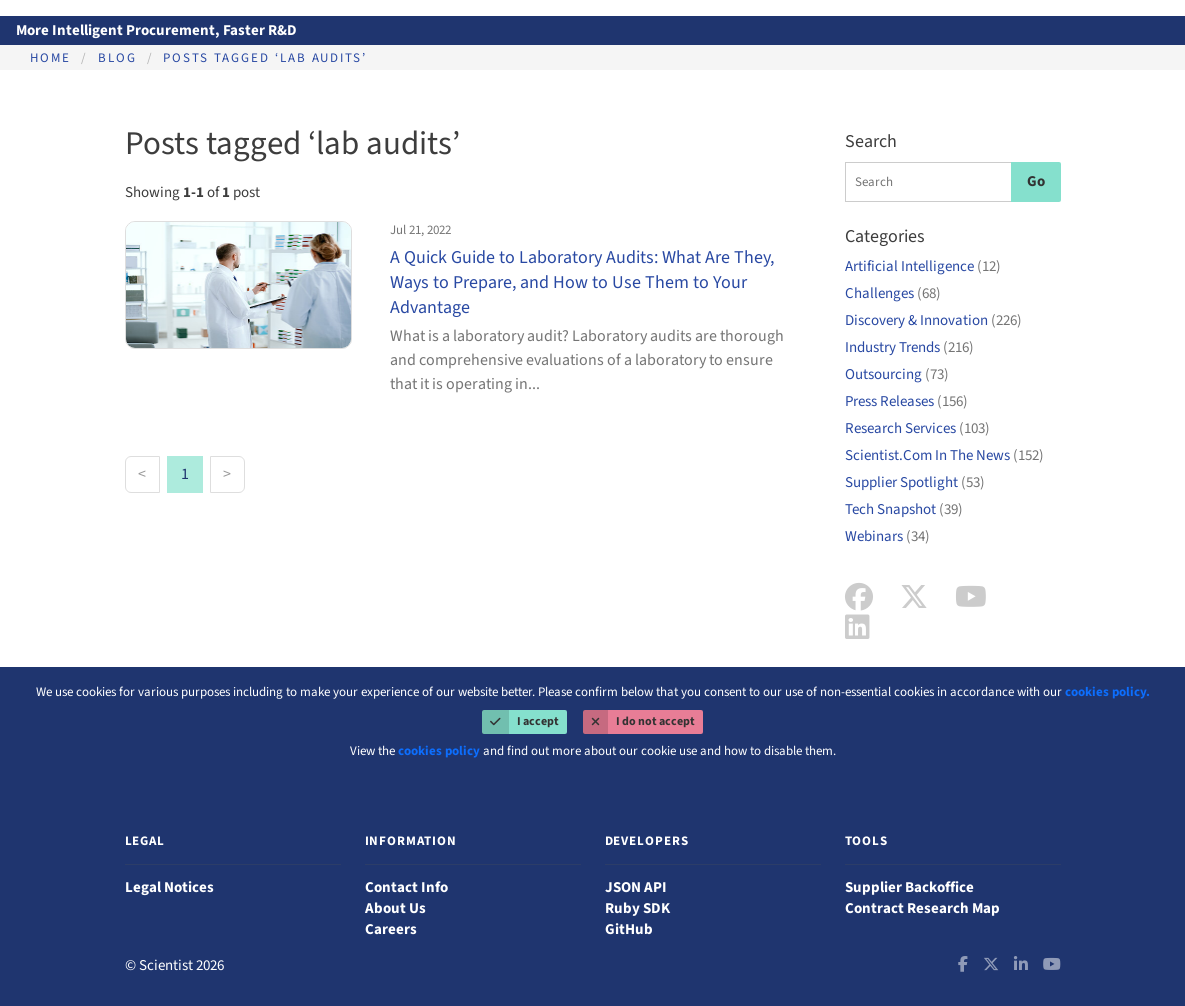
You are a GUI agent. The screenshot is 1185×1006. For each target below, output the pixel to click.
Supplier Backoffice (909, 887)
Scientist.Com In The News (944, 455)
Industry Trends (909, 347)
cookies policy (439, 751)
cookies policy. (1107, 692)
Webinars (887, 536)
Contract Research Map (922, 908)
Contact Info (406, 887)
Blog (117, 58)
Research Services (917, 428)
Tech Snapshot (904, 509)
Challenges (893, 293)
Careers (391, 929)
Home (50, 58)
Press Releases (906, 401)
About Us (395, 908)
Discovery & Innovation (933, 320)
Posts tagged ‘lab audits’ (265, 58)
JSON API (636, 887)
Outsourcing (897, 374)
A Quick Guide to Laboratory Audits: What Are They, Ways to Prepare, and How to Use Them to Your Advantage (582, 282)
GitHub (629, 929)
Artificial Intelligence (923, 266)
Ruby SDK (637, 908)
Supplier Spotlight (915, 482)
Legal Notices (169, 887)
